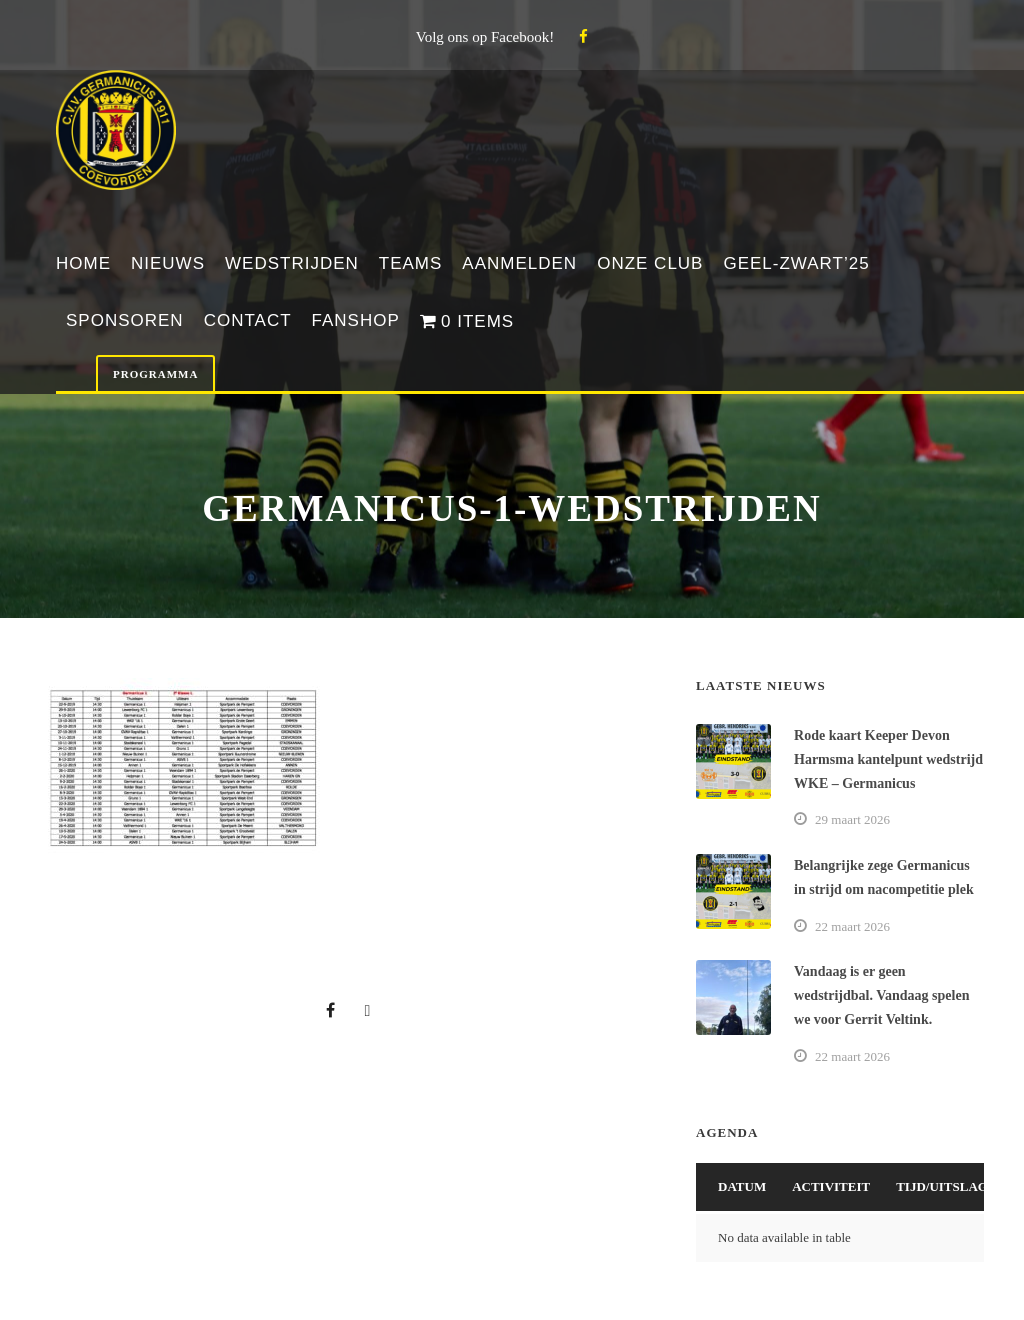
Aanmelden (519, 263)
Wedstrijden (292, 263)
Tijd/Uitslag (942, 1186)
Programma (155, 374)
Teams (411, 263)
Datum (742, 1186)
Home (83, 263)
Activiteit (831, 1186)
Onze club (650, 263)
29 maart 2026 (852, 819)
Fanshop (356, 320)
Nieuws (168, 263)
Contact (248, 320)
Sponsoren (125, 320)
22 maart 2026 (852, 926)
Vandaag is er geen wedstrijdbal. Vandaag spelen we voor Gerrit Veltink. (881, 995)
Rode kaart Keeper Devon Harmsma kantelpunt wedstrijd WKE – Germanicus (888, 759)
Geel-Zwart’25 (796, 263)
